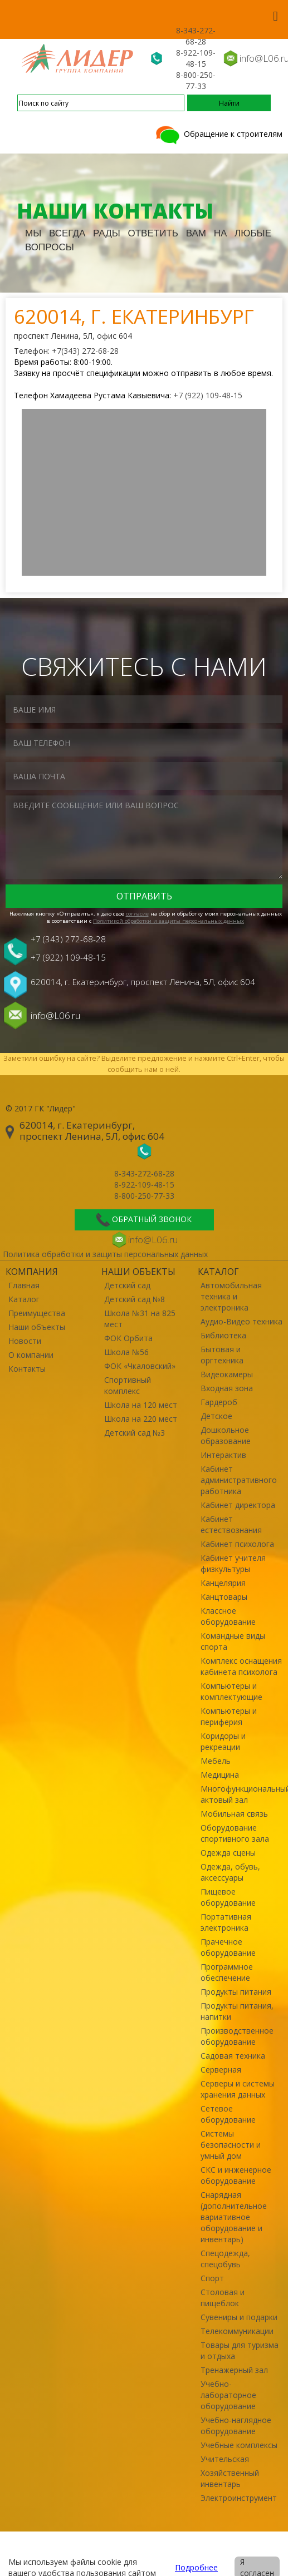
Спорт (212, 2278)
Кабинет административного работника (239, 1479)
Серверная (221, 2069)
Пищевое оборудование (228, 1897)
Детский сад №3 (134, 1432)
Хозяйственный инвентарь (230, 2478)
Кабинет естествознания (231, 1524)
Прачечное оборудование (228, 1947)
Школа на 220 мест (140, 1418)
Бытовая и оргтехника (222, 1355)
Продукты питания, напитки (237, 2011)
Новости (24, 1341)
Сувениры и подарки (239, 2317)
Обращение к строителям (218, 133)
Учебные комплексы (239, 2445)
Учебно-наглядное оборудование (236, 2425)
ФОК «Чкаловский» (139, 1366)
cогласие (137, 913)
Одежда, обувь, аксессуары (230, 1872)
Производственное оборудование (237, 2036)
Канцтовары (224, 1596)
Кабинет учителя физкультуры (233, 1563)
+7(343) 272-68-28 (85, 350)
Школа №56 (126, 1352)
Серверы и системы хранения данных (238, 2089)
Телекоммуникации (237, 2331)
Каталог (24, 1299)
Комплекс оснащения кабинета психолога (241, 1666)
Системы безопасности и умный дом (231, 2144)
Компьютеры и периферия (229, 1716)
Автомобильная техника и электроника (231, 1296)
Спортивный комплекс (127, 1385)
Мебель (216, 1761)
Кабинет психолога (237, 1544)
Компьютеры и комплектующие (231, 1691)
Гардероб (219, 1402)
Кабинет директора (238, 1505)
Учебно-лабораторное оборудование (228, 2395)
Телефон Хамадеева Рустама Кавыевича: (93, 395)
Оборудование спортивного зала (235, 1833)
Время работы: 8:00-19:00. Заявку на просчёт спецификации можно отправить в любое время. (143, 367)
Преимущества (36, 1313)
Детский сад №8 (134, 1299)
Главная (24, 1285)
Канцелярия (223, 1583)
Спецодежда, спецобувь (225, 2259)
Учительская (225, 2459)
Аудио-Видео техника (241, 1321)
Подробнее (196, 2567)
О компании (30, 1354)
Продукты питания (236, 1991)
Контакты (27, 1368)
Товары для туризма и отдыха (240, 2350)
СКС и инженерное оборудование (236, 2175)
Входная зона (227, 1388)
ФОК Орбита (128, 1338)
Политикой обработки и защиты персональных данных (168, 920)
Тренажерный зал (234, 2370)
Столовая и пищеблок (223, 2297)
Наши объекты (36, 1327)
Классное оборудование (228, 1616)
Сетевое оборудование (228, 2114)
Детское (216, 1416)
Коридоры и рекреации (223, 1741)
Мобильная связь (234, 1813)
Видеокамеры (227, 1374)
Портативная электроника (226, 1922)
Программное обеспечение (227, 1972)
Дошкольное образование (226, 1435)
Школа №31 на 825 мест (139, 1318)
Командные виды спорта (233, 1641)
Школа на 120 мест (140, 1405)
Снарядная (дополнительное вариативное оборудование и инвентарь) (234, 2216)
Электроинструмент (239, 2498)
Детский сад (127, 1285)
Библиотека (223, 1335)
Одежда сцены (228, 1852)
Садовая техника (233, 2055)
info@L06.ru (55, 1015)
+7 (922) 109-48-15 (207, 395)
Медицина (220, 1774)
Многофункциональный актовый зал (241, 1794)
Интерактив (223, 1455)
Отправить (144, 896)
